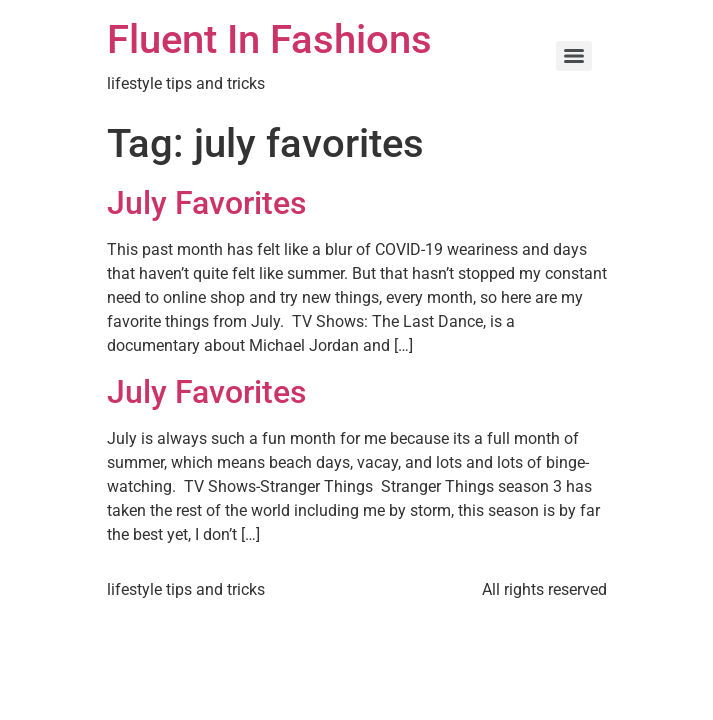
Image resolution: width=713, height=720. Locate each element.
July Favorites (206, 203)
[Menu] (574, 56)
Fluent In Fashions (269, 39)
